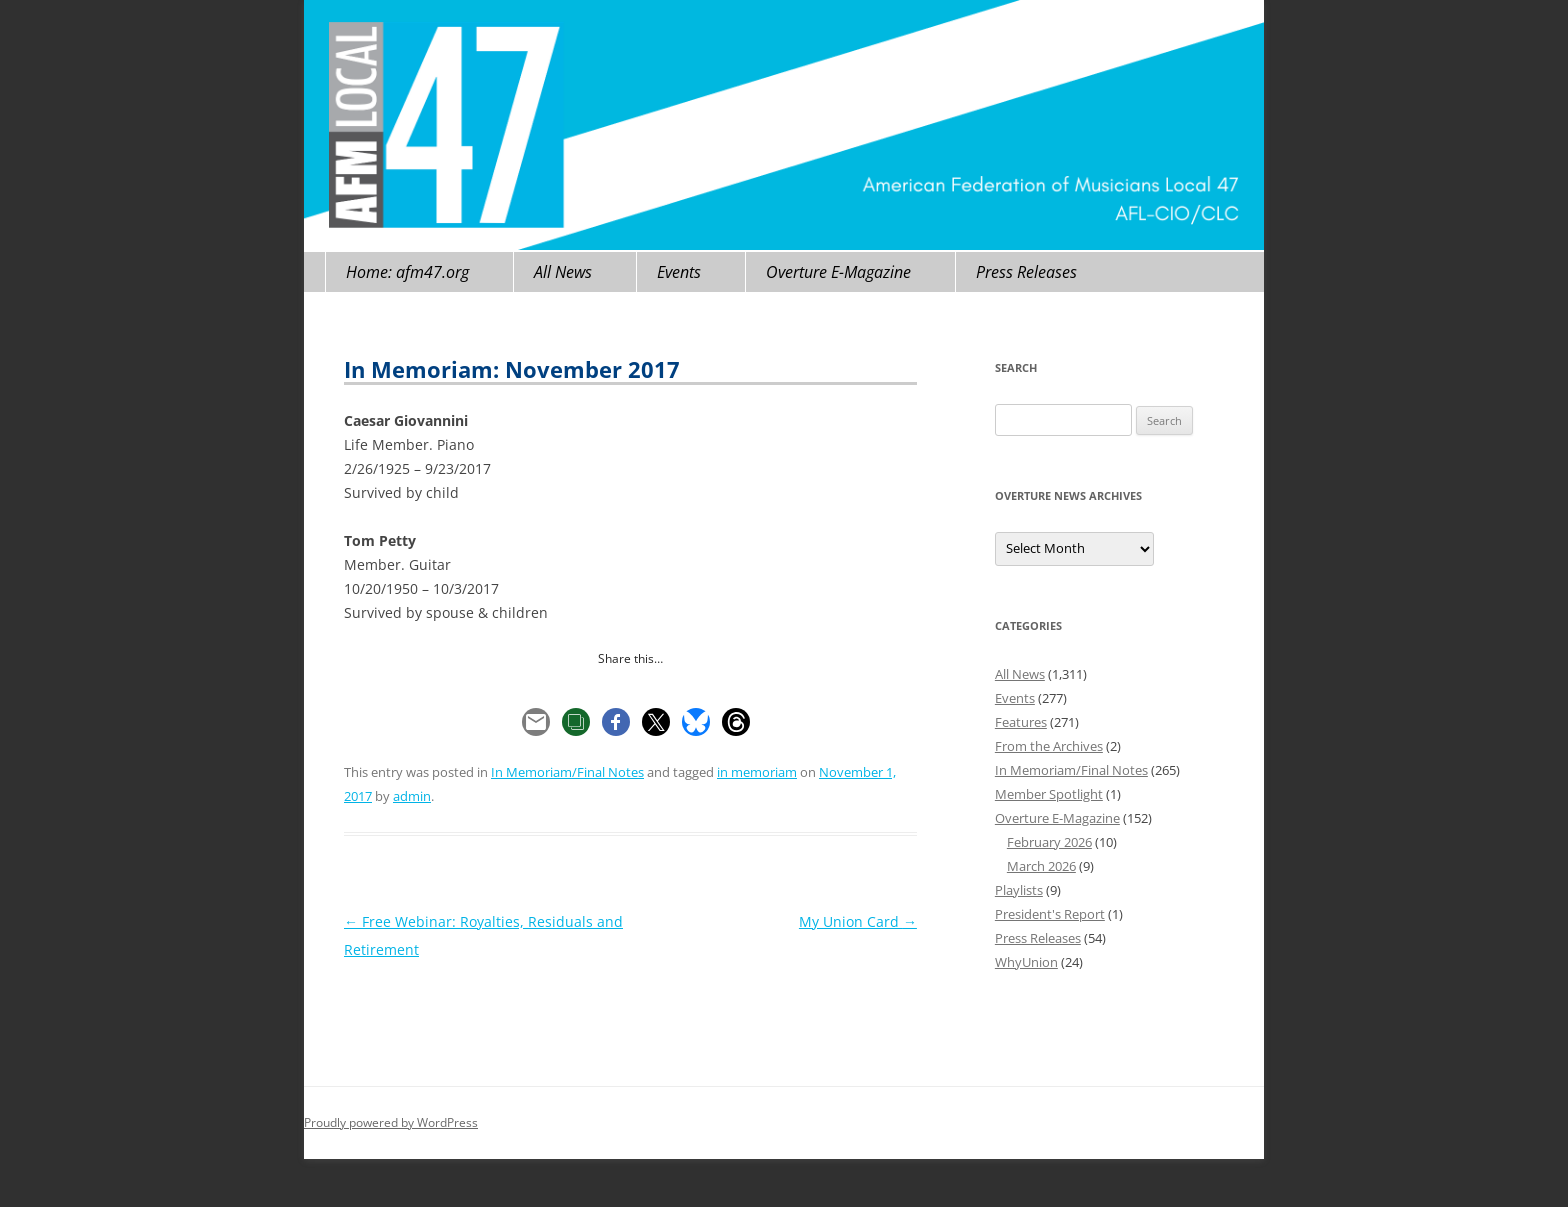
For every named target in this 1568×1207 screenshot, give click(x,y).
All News (563, 272)
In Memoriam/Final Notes (567, 772)
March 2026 (1041, 866)
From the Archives (1049, 746)
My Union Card (858, 921)
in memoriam (757, 772)
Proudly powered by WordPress (391, 1122)
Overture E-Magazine (838, 272)
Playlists (1019, 890)
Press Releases (1026, 272)
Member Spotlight (1049, 794)
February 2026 (1049, 842)
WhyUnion (1026, 962)
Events (679, 272)
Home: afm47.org (407, 272)
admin (412, 796)
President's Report (1050, 914)
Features (1021, 722)
